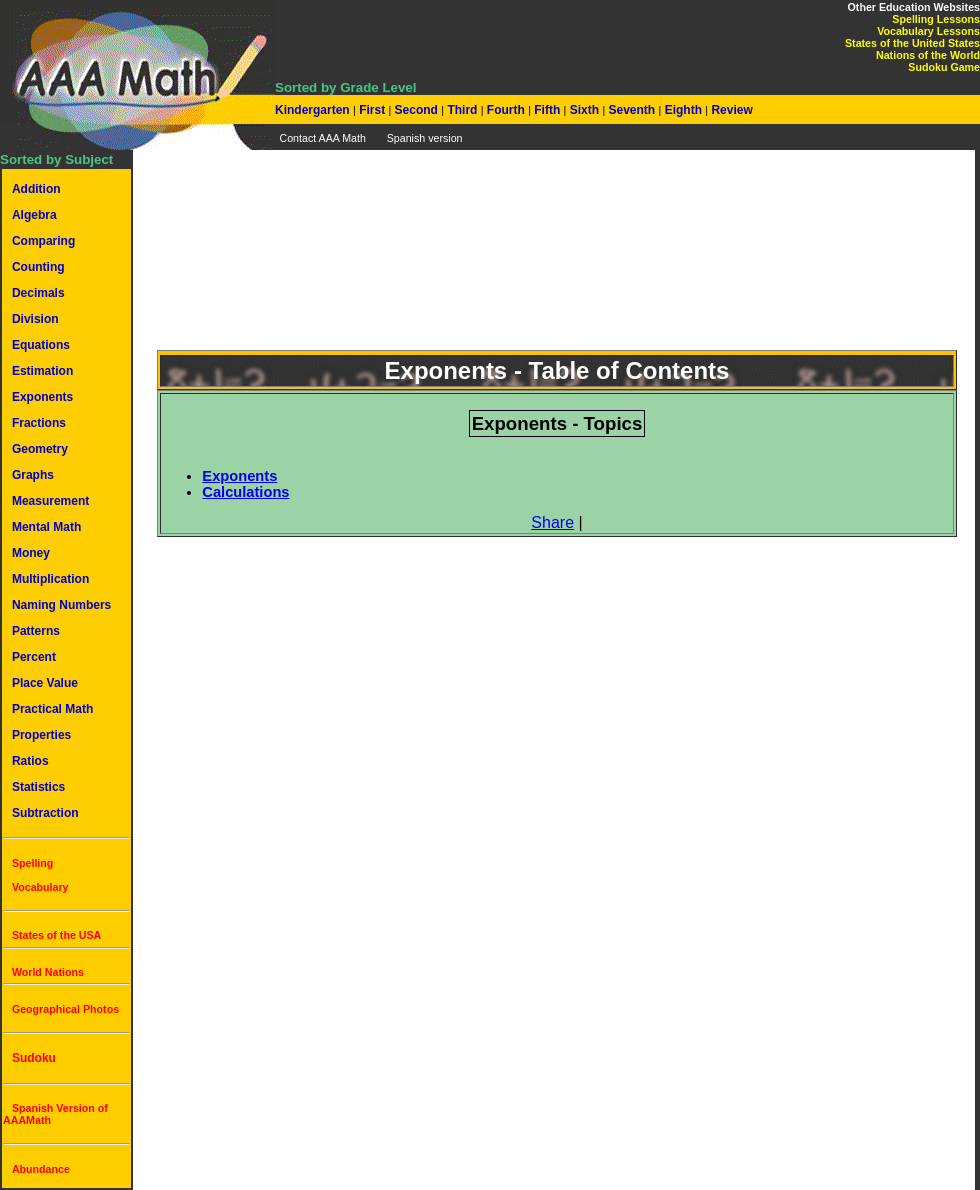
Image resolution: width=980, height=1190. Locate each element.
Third (462, 110)
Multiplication (50, 579)
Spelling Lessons (936, 19)
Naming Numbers (61, 605)
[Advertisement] (557, 262)
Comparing (43, 241)
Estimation (42, 371)
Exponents (42, 397)
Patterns (36, 631)
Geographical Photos (65, 1009)
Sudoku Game (944, 67)
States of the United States (912, 43)
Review (730, 110)
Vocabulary (40, 887)
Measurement (50, 501)
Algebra (34, 215)
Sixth (584, 110)
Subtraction (45, 813)
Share (552, 522)
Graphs (33, 475)
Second (416, 110)
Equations (41, 345)
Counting (38, 267)
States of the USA (56, 935)
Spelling (32, 863)
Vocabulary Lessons (928, 31)
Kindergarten (314, 110)
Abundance (41, 1169)
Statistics (38, 787)
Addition (36, 189)
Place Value (45, 683)
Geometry (40, 449)
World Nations (48, 972)
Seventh (631, 110)
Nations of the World (928, 55)
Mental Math (46, 527)
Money (31, 553)
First (372, 110)
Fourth (506, 110)
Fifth (547, 110)
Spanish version (425, 138)
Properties (41, 735)
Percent (34, 657)
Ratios (30, 761)
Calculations (245, 492)
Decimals (38, 293)
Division (35, 319)
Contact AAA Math (322, 138)
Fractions (39, 423)
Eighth (683, 110)
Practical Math (52, 709)
